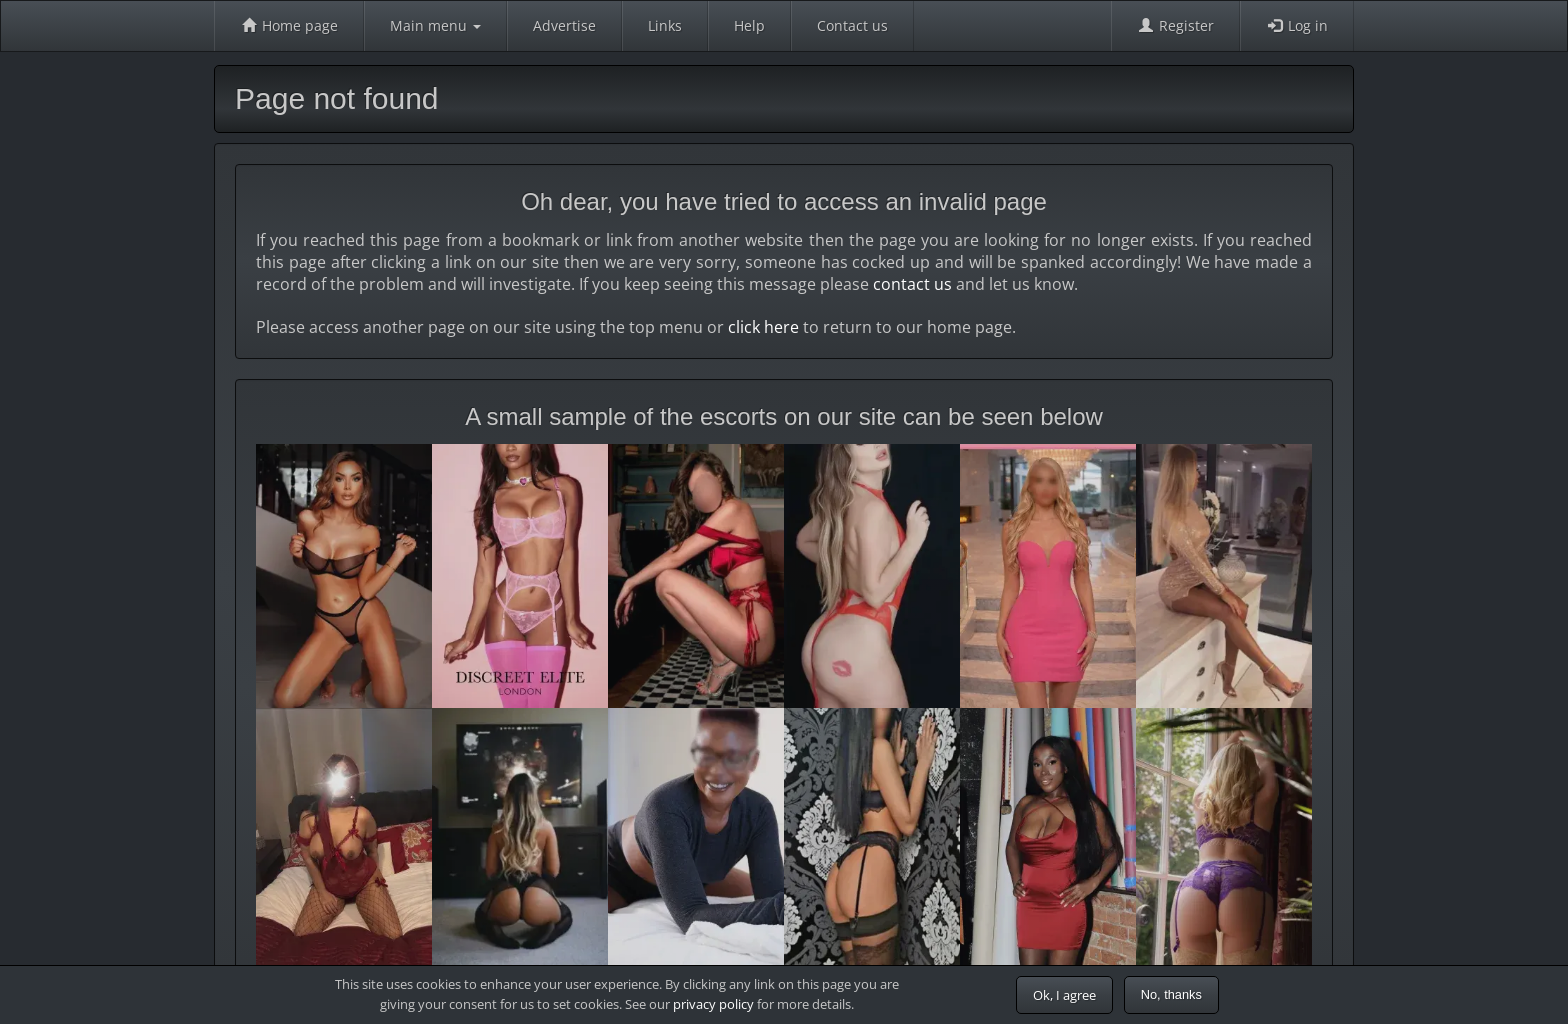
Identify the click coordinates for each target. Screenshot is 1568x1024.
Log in (1297, 25)
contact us (912, 284)
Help (749, 25)
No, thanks (1171, 994)
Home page (289, 25)
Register (1175, 25)
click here (763, 327)
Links (665, 25)
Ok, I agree (1064, 995)
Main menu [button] (435, 25)
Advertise (564, 25)
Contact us (852, 25)
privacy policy (713, 1004)
